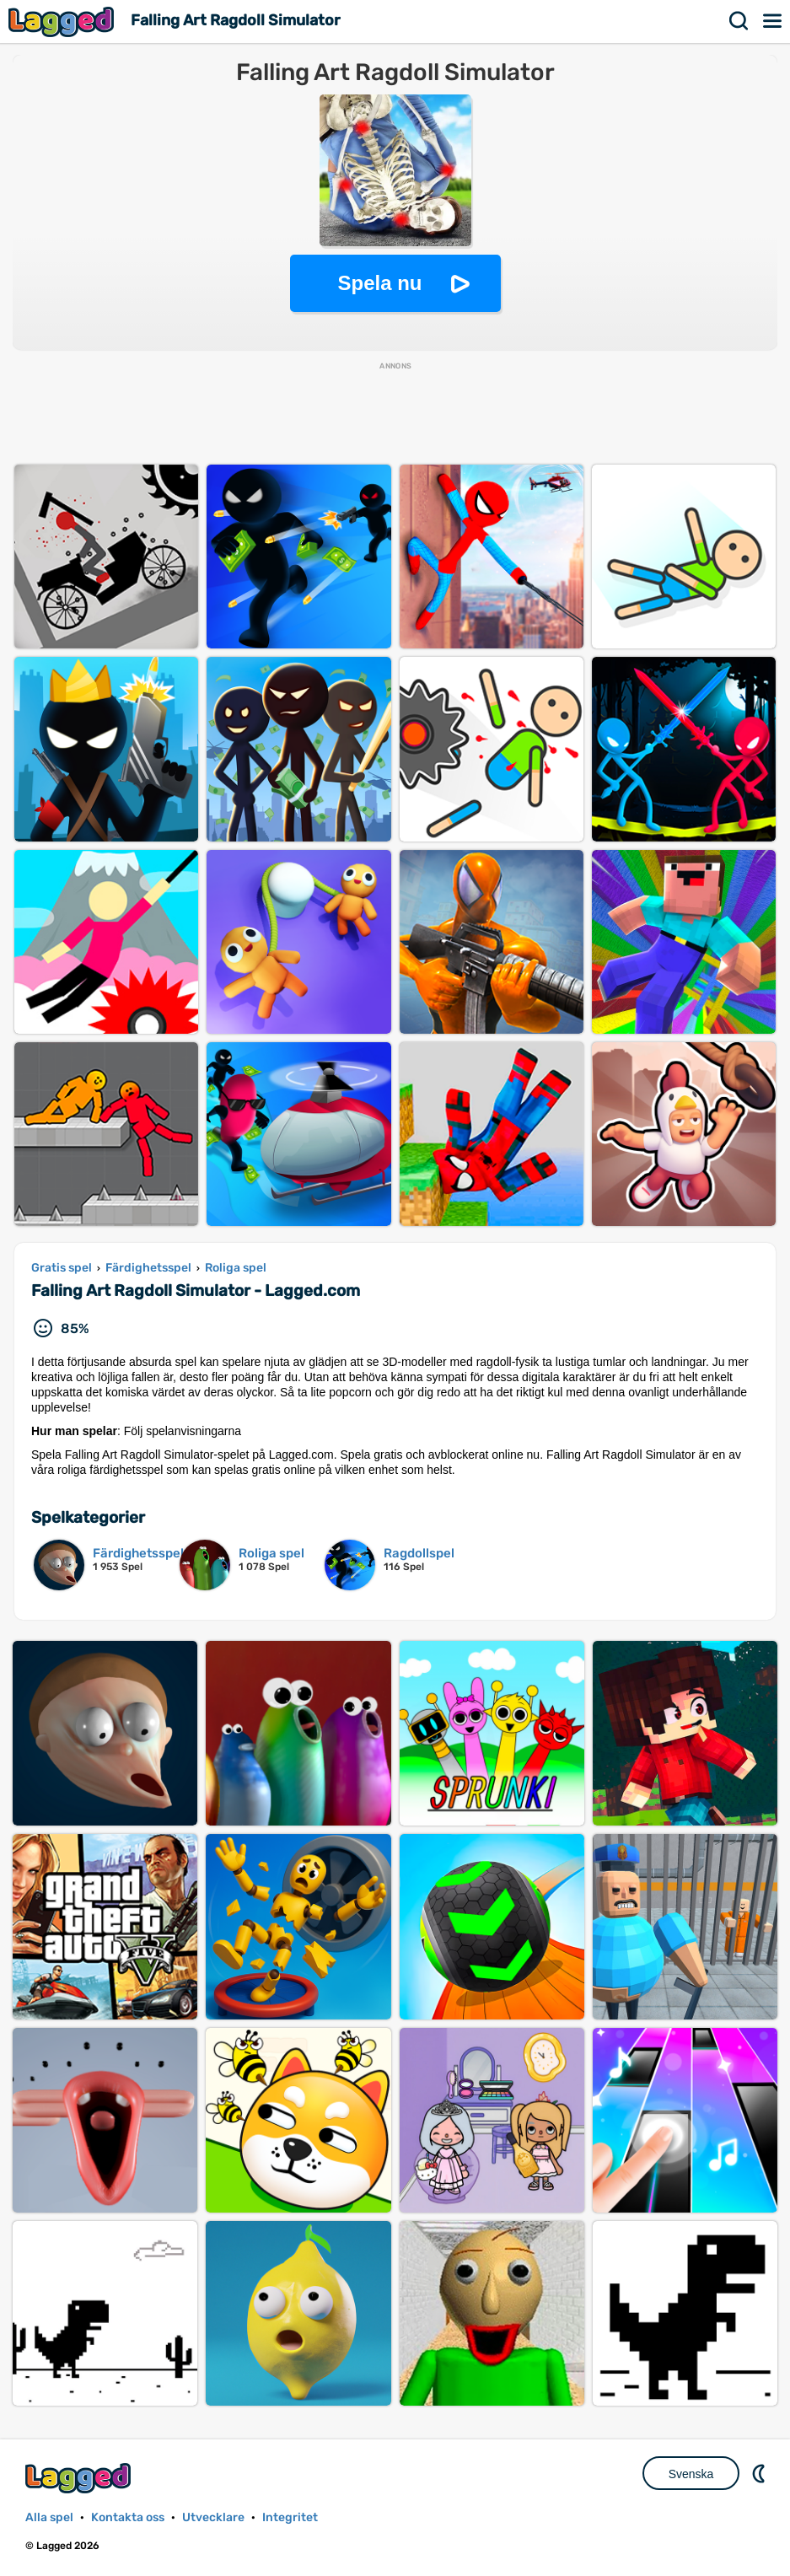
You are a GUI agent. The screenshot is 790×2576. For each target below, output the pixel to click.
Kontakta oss (127, 2517)
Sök (739, 21)
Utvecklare (213, 2517)
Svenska (691, 2474)
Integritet (290, 2517)
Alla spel (49, 2517)
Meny (773, 21)
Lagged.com (80, 2477)
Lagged (63, 21)
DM (760, 2473)
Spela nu (379, 283)
